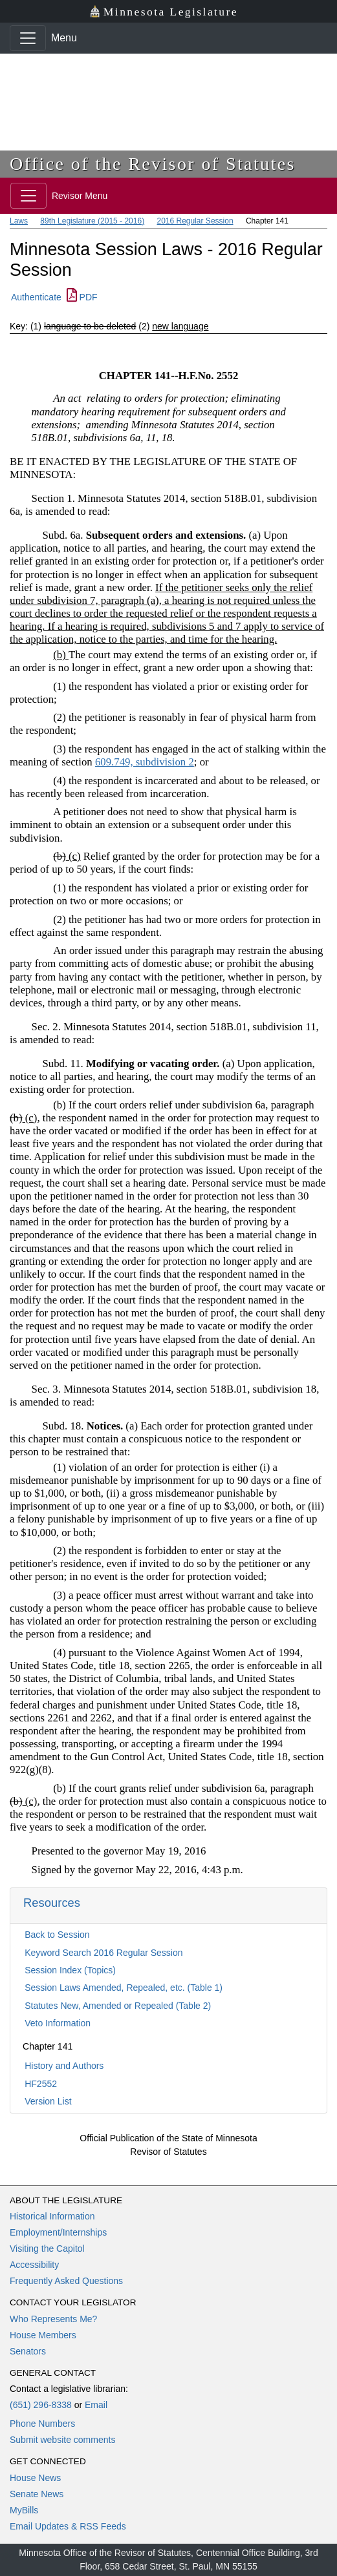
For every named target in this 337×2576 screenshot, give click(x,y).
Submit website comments (62, 2440)
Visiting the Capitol (47, 2248)
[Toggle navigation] (28, 38)
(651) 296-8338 (41, 2405)
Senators (28, 2351)
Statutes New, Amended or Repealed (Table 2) (118, 2005)
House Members (43, 2335)
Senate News (36, 2494)
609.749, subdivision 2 (144, 762)
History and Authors (64, 2066)
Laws (19, 220)
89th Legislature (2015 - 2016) (92, 220)
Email (96, 2405)
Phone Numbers (42, 2423)
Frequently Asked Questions (66, 2281)
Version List (48, 2101)
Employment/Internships (58, 2232)
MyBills (24, 2510)
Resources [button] (51, 1902)
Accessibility (34, 2264)
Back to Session (57, 1934)
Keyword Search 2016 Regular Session (103, 1953)
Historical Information (52, 2216)
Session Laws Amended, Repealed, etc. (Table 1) (124, 1987)
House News (35, 2478)
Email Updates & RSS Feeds (68, 2526)
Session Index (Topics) (70, 1970)
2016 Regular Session (195, 220)
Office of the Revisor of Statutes (153, 164)
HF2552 (41, 2084)
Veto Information (58, 2023)
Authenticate (36, 297)
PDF (82, 297)
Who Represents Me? (53, 2319)
